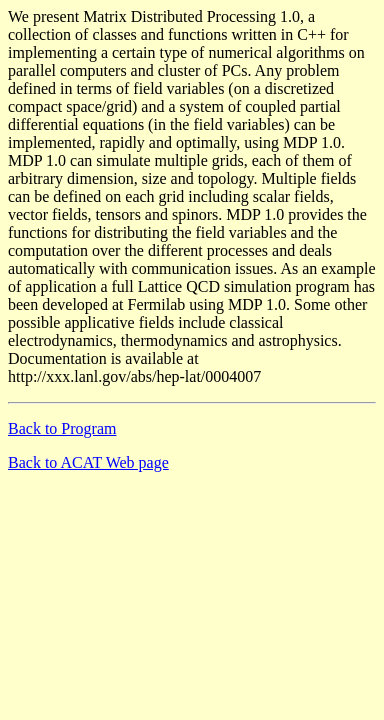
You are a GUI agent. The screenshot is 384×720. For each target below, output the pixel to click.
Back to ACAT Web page (88, 462)
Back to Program (62, 428)
